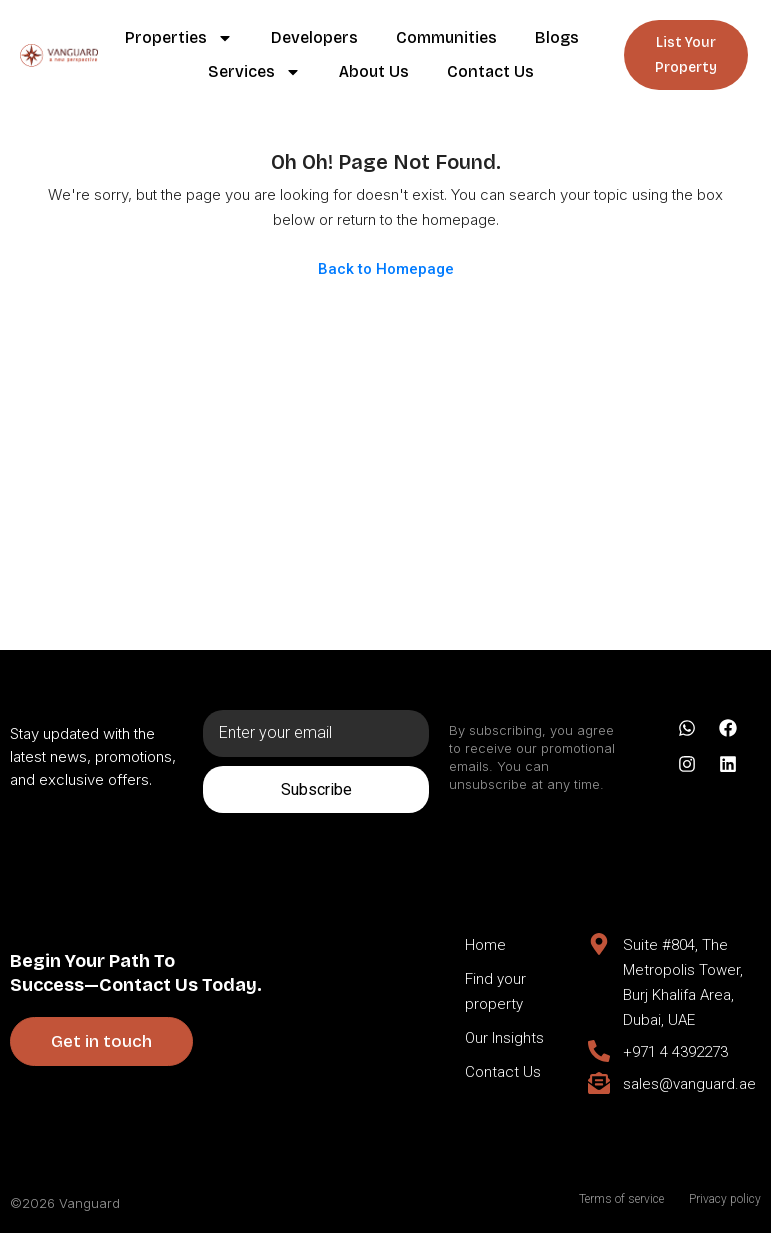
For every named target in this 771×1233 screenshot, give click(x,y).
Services (254, 72)
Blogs (557, 37)
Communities (446, 37)
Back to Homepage (386, 269)
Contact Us (490, 71)
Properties (179, 38)
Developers (314, 37)
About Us (374, 71)
